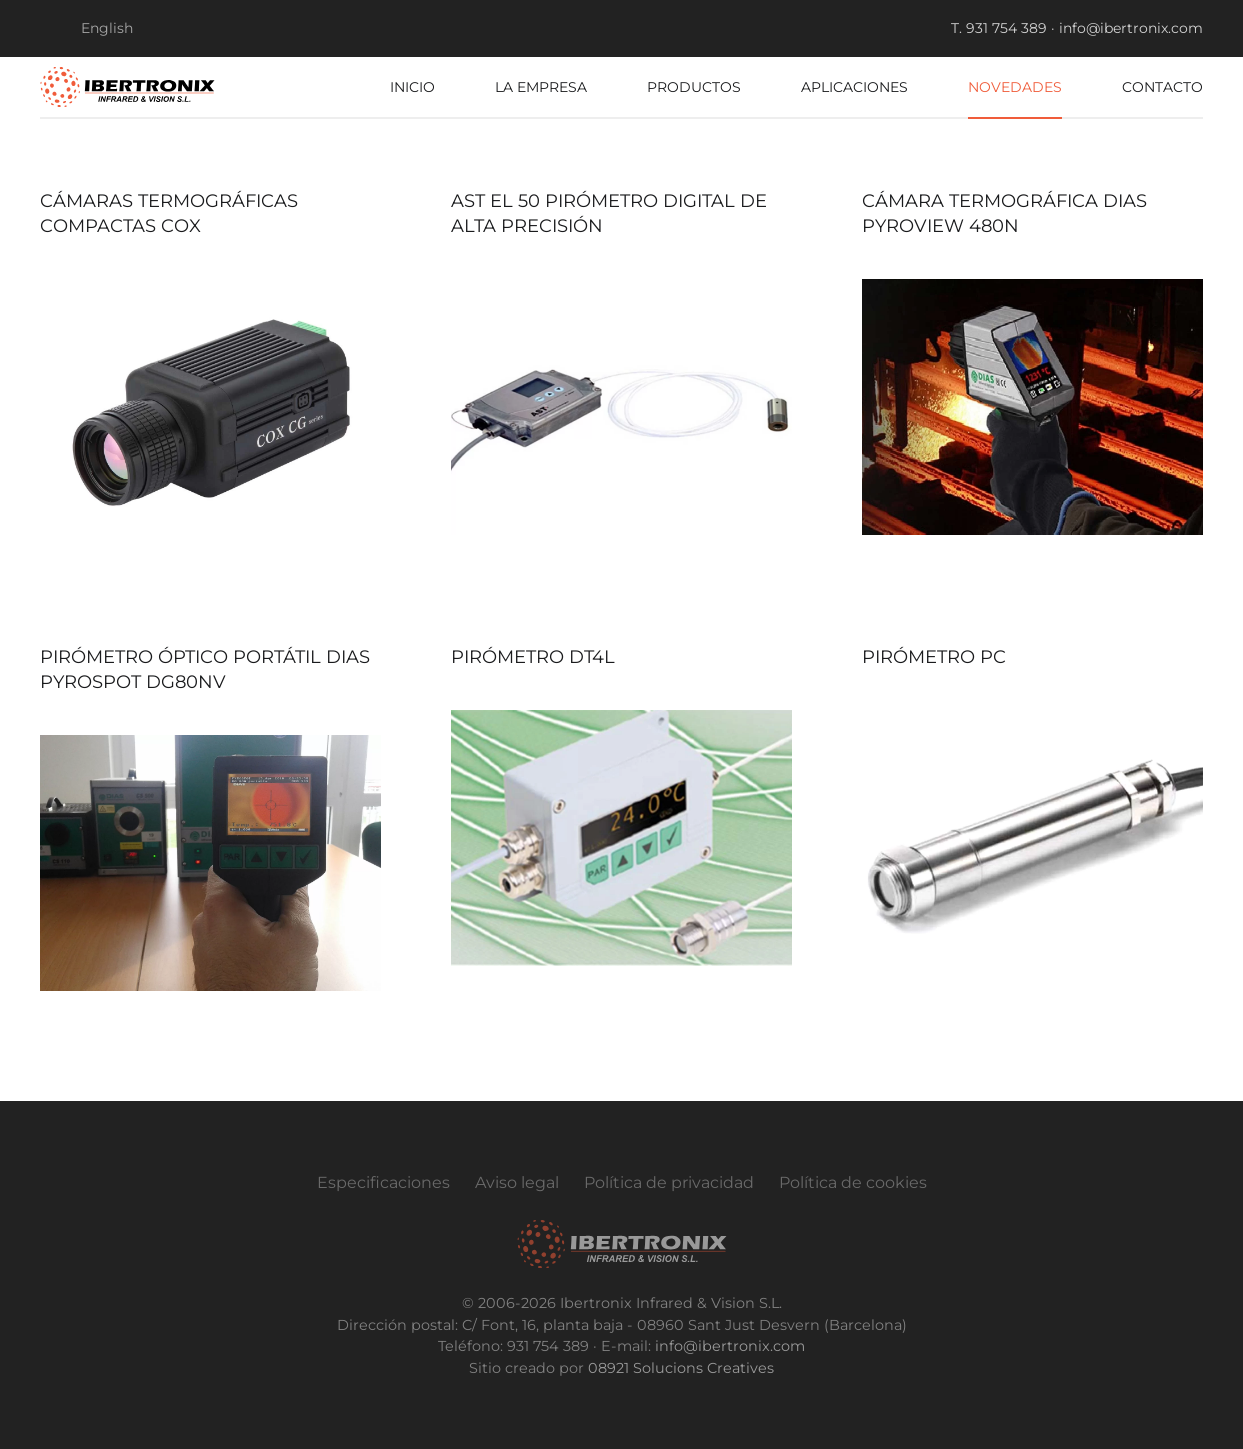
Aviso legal (517, 1182)
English (107, 28)
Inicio (412, 87)
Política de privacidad (669, 1182)
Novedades (1015, 87)
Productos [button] (694, 87)
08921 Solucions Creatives (681, 1368)
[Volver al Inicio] (127, 87)
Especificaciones (383, 1182)
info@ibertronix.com (730, 1346)
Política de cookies (853, 1182)
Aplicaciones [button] (854, 87)
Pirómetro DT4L (533, 657)
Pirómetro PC (934, 657)
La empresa (541, 87)
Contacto (1162, 87)
